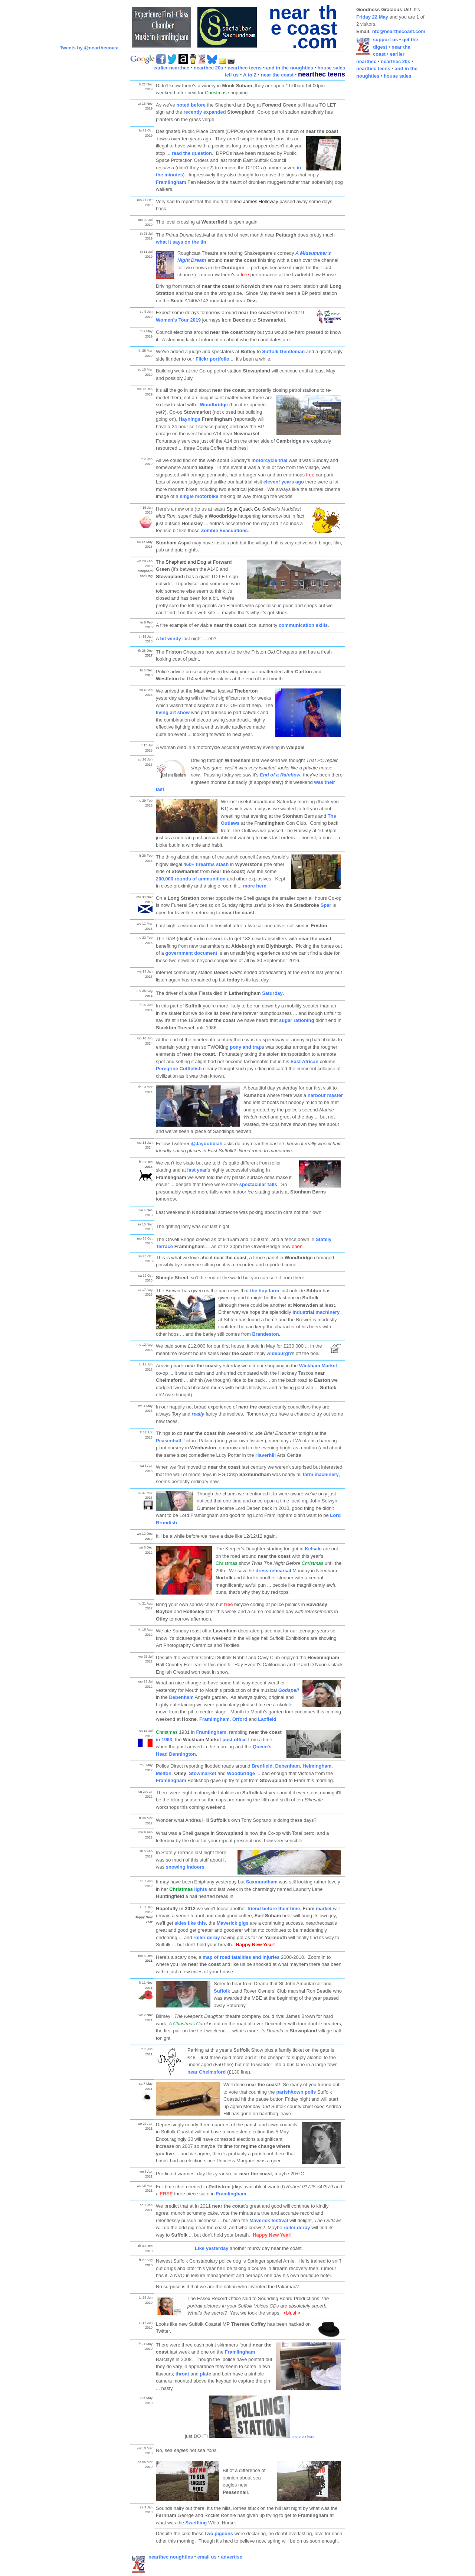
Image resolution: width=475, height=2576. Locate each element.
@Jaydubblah (206, 1143)
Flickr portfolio (212, 359)
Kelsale (313, 1548)
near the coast (277, 75)
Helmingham (316, 1766)
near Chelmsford (206, 2072)
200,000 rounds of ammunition (191, 879)
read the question (192, 153)
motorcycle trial (270, 460)
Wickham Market (318, 1365)
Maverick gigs (233, 1923)
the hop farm (264, 1290)
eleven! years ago (283, 482)
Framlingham (171, 182)
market (324, 1908)
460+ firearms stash (206, 864)
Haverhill (265, 1455)
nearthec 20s (208, 68)
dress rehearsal (273, 1570)
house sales (331, 68)
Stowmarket (202, 1773)
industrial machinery (316, 1312)
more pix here (303, 2437)
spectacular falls (258, 1184)
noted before (191, 105)
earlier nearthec (171, 68)
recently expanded (204, 112)
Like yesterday (211, 2248)
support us (385, 39)
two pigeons (219, 2533)
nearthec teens (244, 68)
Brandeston (265, 1334)
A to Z (249, 75)
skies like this (190, 1923)
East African (304, 1061)
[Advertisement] (386, 196)
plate (205, 2374)
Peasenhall (168, 1440)
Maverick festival (268, 2220)
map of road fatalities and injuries (241, 1957)
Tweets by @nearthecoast (89, 48)
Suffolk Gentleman (283, 351)
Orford (239, 1719)
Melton (163, 1773)
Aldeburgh (279, 1353)
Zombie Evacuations (224, 530)
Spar (326, 905)
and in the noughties (289, 68)
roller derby (206, 1937)
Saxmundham (262, 1882)
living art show (173, 712)
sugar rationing (296, 1020)
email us (207, 2557)
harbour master (325, 1095)
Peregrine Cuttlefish (179, 1068)
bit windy (170, 638)
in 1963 (164, 1739)
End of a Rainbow (280, 775)
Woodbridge (214, 404)
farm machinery (321, 1474)
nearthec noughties (170, 2557)
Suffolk (222, 1991)
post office (234, 1739)
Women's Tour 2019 (178, 320)
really (198, 1414)
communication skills (303, 625)
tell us (232, 75)
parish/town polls (296, 2092)
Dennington (182, 1754)
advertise (231, 2557)
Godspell (288, 1690)
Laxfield (267, 1719)
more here (254, 886)
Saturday (272, 993)
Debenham (181, 1697)
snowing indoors (185, 1867)
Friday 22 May (372, 17)
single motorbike (199, 496)
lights (188, 1889)
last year (197, 1170)
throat (182, 2374)
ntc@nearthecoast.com (398, 31)
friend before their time (274, 1908)
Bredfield (262, 1766)
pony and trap (246, 1047)
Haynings (189, 419)
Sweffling (196, 2522)
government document (191, 953)
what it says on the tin (181, 242)
